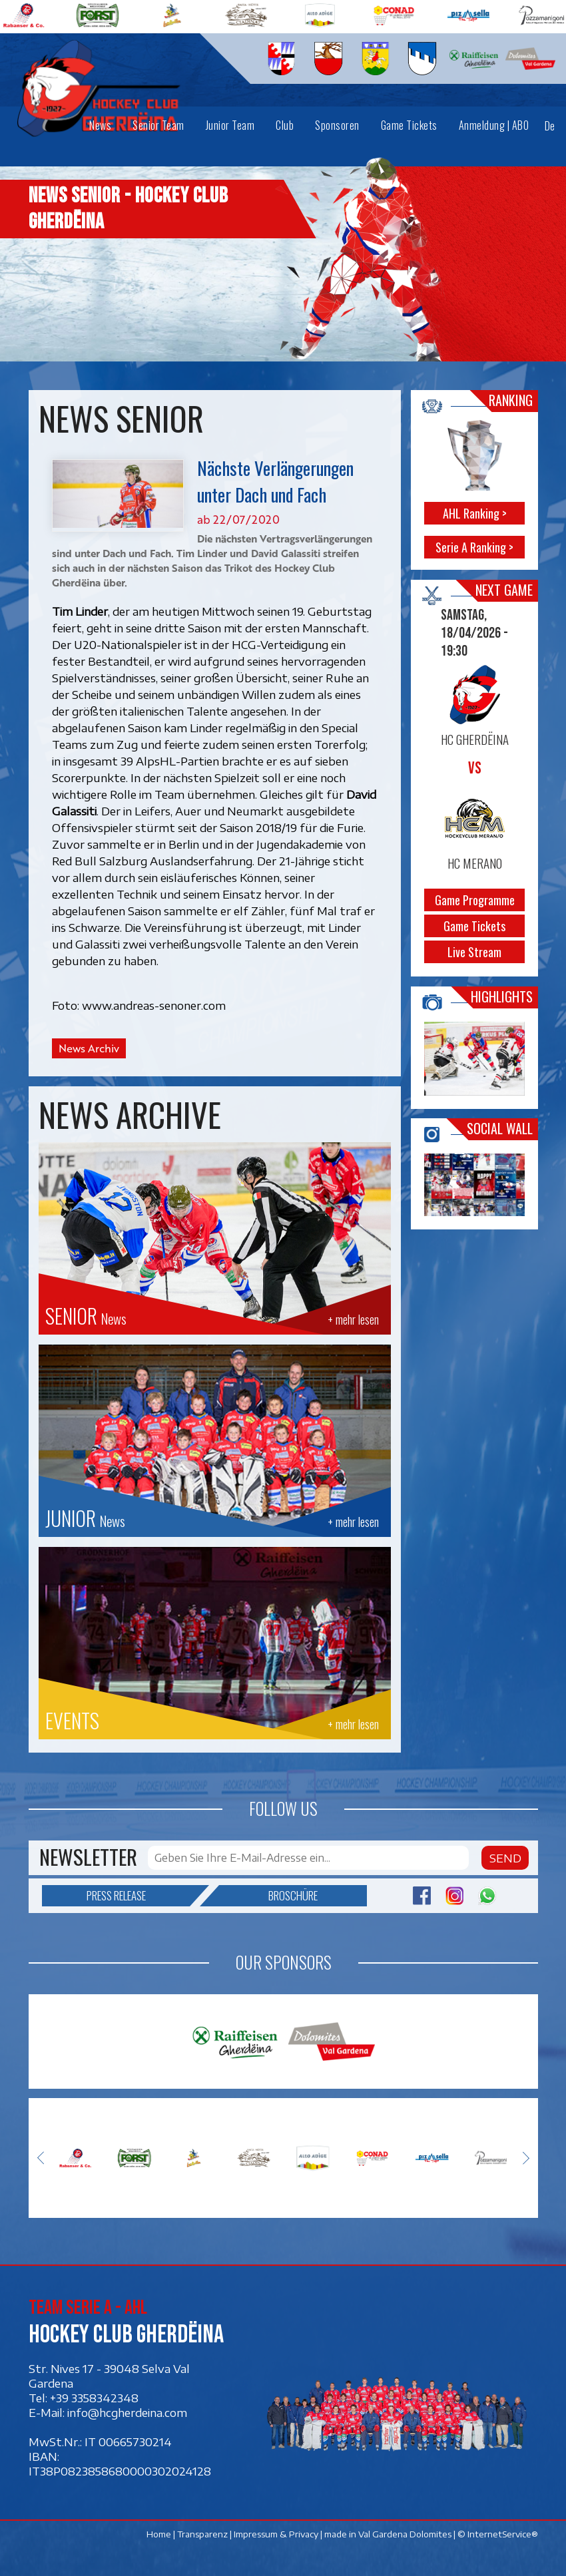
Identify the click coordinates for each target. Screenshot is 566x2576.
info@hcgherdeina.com (127, 2412)
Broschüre (268, 1895)
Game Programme (474, 899)
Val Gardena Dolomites (404, 2534)
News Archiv (89, 1048)
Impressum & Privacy (276, 2534)
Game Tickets (474, 925)
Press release (138, 1895)
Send (505, 1857)
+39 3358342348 (94, 2397)
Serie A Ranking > (474, 546)
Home (158, 2534)
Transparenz (202, 2534)
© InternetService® (497, 2534)
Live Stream (474, 951)
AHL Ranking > (474, 512)
